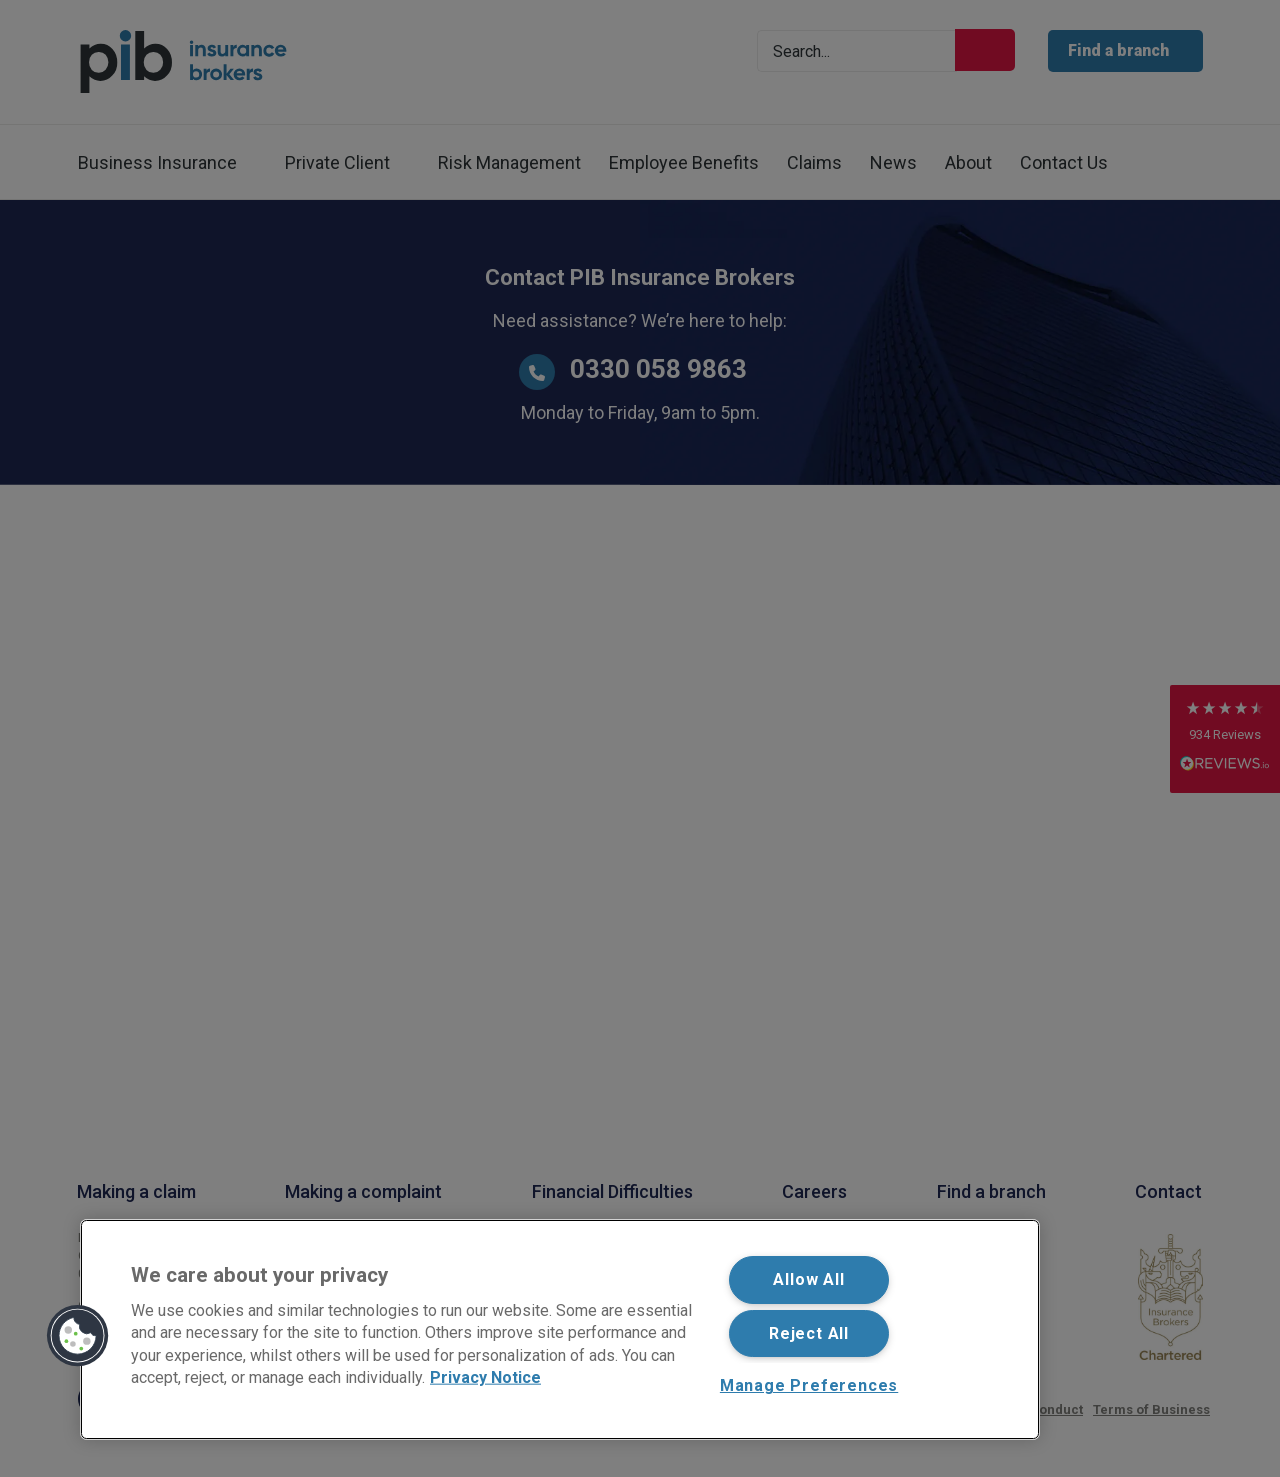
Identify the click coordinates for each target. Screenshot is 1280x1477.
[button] (78, 1336)
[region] (560, 1329)
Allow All (808, 1279)
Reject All (809, 1333)
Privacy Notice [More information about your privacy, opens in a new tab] (485, 1377)
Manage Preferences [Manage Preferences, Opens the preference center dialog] (809, 1385)
